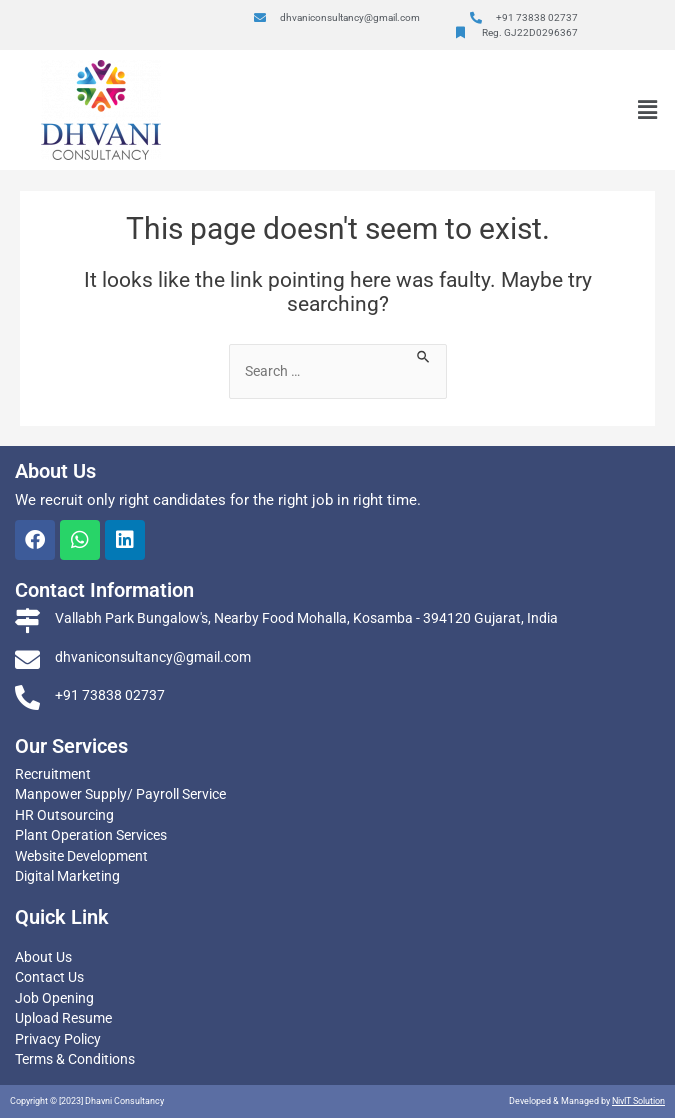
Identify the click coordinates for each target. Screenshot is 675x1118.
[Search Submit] (424, 354)
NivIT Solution (638, 1101)
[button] (648, 110)
